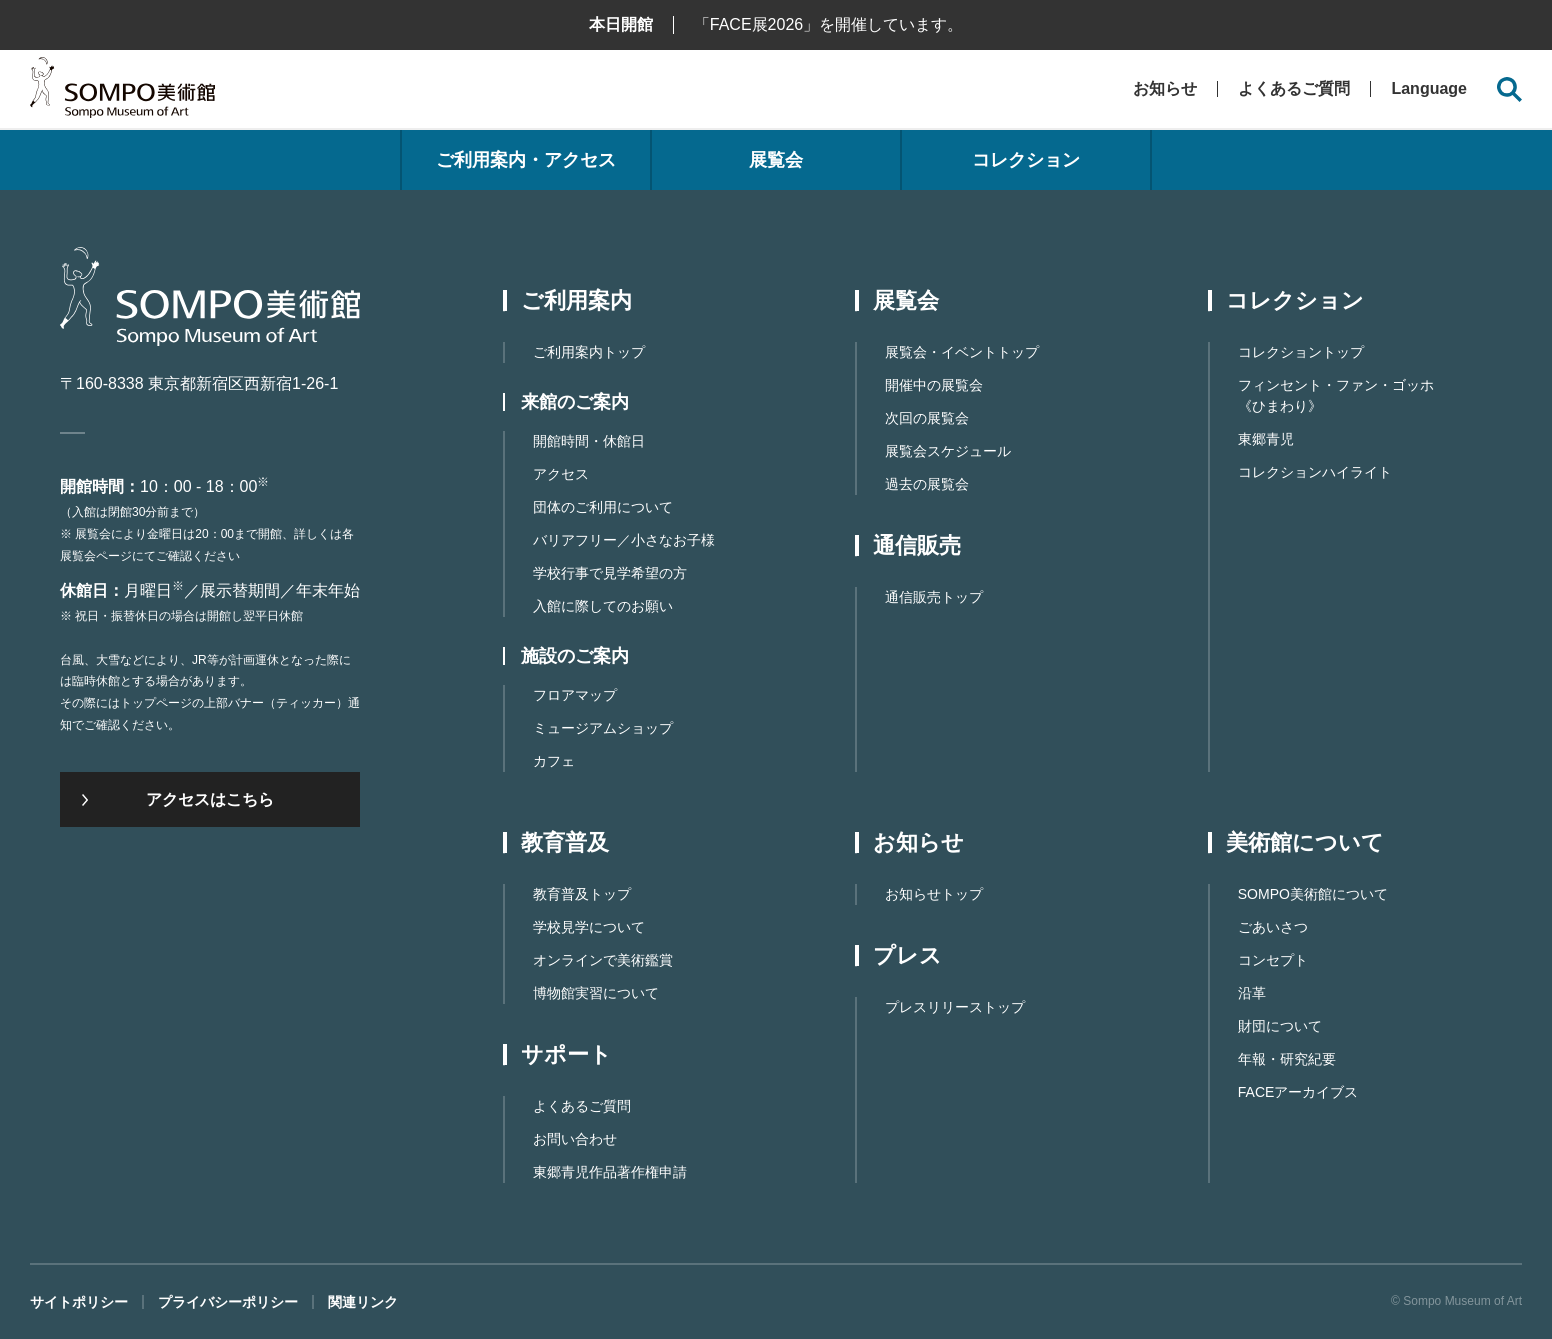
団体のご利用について (603, 507)
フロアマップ (575, 695)
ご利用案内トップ (589, 352)
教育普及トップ (582, 894)
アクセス (561, 474)
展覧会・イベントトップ (962, 352)
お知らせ (1165, 88)
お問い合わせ (575, 1139)
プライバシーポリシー (228, 1302)
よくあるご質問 (1294, 88)
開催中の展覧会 (934, 385)
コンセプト (1273, 960)
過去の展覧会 (927, 484)
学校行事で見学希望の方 (610, 573)
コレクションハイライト (1315, 472)
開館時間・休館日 (589, 441)
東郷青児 (1266, 439)
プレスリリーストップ (955, 1007)
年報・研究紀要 (1287, 1059)
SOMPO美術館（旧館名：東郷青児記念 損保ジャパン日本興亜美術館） (122, 92)
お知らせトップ (934, 894)
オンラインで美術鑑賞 (603, 960)
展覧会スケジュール (948, 451)
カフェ (554, 761)
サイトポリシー (79, 1302)
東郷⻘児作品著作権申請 (610, 1172)
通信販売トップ (934, 597)
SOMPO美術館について (1313, 894)
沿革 (1252, 993)
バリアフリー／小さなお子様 (624, 540)
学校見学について (589, 927)
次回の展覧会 (927, 418)
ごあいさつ (1273, 927)
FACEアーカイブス (1298, 1092)
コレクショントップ (1301, 352)
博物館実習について (596, 993)
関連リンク (363, 1302)
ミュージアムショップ (603, 728)
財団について (1280, 1026)
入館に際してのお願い (603, 606)
